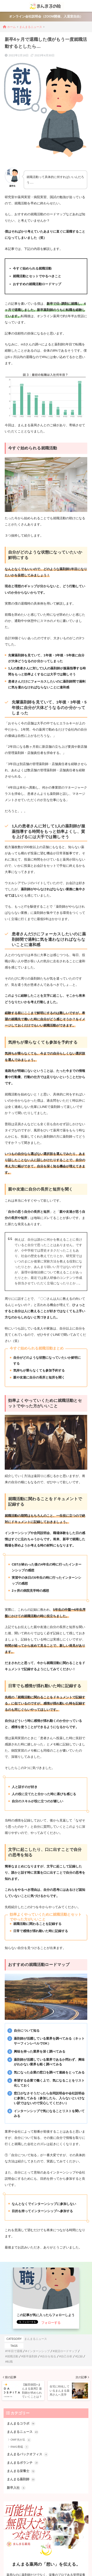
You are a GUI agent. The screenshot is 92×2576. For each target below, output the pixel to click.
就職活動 (12, 2356)
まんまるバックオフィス (27, 2454)
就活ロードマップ (66, 2351)
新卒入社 (16, 2488)
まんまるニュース (35, 2339)
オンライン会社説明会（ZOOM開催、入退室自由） (46, 16)
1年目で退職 (14, 2351)
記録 (80, 2356)
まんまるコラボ (21, 2423)
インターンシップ (38, 2351)
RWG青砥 (19, 2447)
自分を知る (49, 2356)
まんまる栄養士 (21, 2471)
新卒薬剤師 (30, 2356)
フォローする (51, 2323)
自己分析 (66, 2356)
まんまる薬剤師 (21, 2480)
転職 (10, 2361)
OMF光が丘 (20, 2440)
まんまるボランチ (23, 2463)
